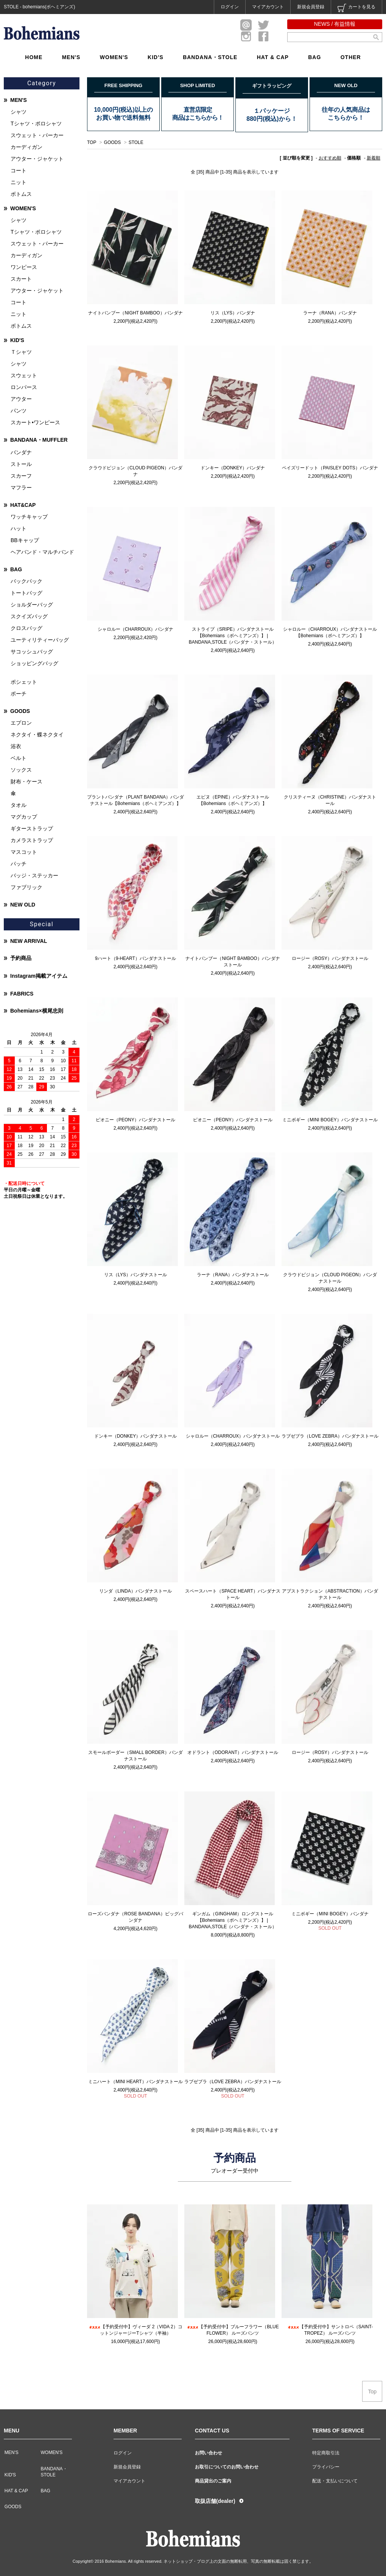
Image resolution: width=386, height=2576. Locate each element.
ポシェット (24, 682)
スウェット (24, 375)
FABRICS (21, 994)
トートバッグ (26, 593)
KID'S (155, 57)
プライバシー (325, 2467)
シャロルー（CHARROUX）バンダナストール (233, 1436)
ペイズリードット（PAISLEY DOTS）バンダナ (330, 467)
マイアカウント (268, 6)
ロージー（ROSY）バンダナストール (330, 958)
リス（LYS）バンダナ (232, 313)
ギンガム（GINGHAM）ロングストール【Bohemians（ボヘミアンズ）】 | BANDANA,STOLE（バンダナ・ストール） (233, 1920)
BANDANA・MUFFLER (39, 440)
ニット (18, 182)
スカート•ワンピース (35, 422)
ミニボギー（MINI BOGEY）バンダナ (329, 1913)
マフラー (21, 488)
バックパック (26, 581)
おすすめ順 (330, 158)
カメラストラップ (32, 840)
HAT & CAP (273, 57)
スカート (21, 279)
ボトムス (21, 194)
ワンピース (24, 267)
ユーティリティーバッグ (40, 640)
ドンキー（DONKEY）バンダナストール (135, 1436)
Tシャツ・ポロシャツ (36, 123)
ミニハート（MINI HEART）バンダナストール (135, 2081)
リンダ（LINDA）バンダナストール (135, 1591)
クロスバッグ (26, 628)
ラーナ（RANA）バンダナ (329, 313)
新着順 (373, 158)
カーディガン (26, 147)
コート (18, 170)
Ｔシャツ (21, 352)
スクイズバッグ (29, 616)
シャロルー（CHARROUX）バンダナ (136, 629)
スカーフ (21, 476)
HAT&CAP (23, 505)
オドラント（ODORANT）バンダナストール (232, 1752)
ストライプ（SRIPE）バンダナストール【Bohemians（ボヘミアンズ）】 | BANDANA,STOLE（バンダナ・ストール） (233, 636)
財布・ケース (26, 781)
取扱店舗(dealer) (215, 2501)
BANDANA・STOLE (210, 57)
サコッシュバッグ (32, 652)
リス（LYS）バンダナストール (135, 1274)
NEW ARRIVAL (28, 941)
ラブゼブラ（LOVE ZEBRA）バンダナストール (330, 1436)
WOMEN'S (114, 57)
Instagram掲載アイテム (38, 976)
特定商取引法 (325, 2453)
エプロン (21, 723)
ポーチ (18, 694)
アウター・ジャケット (37, 159)
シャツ (18, 112)
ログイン (230, 6)
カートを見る (356, 8)
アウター (21, 399)
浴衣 (16, 746)
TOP (91, 142)
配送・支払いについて (335, 2481)
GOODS (112, 142)
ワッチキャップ (29, 517)
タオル (18, 805)
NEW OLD (22, 905)
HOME (33, 57)
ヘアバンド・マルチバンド (42, 552)
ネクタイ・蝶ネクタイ (37, 735)
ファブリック (26, 887)
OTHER (351, 57)
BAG (314, 57)
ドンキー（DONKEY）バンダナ (233, 467)
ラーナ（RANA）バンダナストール (232, 1274)
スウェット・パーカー (37, 135)
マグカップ (24, 817)
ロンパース (24, 387)
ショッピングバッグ (34, 663)
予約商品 (20, 958)
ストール (21, 464)
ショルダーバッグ (32, 605)
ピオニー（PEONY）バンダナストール (135, 1119)
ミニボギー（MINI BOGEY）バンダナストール (329, 1119)
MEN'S (71, 57)
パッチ (18, 864)
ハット (18, 528)
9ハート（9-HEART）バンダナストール (135, 958)
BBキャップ (25, 540)
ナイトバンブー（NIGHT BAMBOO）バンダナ (135, 313)
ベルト (18, 758)
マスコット (24, 852)
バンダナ (21, 452)
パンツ (18, 411)
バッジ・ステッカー (34, 875)
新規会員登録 (310, 6)
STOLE (136, 142)
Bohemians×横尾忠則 (36, 1011)
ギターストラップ (32, 828)
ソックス (21, 770)
